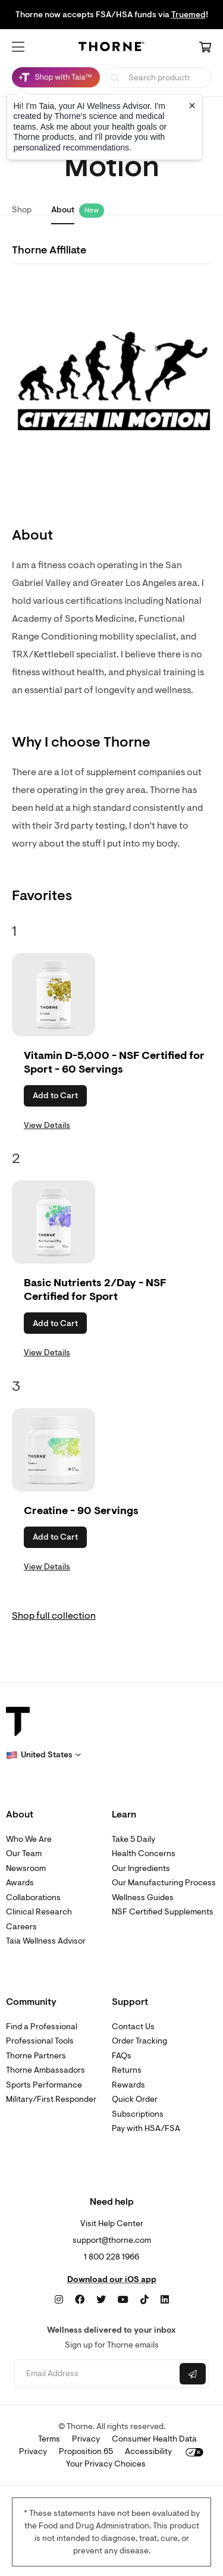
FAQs (121, 2056)
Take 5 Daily (133, 1839)
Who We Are (29, 1839)
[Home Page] (111, 48)
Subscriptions (138, 2114)
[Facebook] (79, 2300)
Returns (127, 2070)
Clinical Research (39, 1912)
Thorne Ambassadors (45, 2070)
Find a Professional (41, 2027)
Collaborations (33, 1897)
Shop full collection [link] (54, 1616)
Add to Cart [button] (55, 1095)
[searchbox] (158, 77)
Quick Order (135, 2099)
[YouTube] (123, 2300)
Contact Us (133, 2027)
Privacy (86, 2439)
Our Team (24, 1853)
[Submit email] (193, 2373)
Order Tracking (139, 2041)
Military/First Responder (51, 2099)
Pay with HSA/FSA (146, 2128)
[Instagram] (59, 2300)
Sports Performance (44, 2085)
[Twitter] (101, 2300)
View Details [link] (47, 1125)
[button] (18, 47)
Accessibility (148, 2451)
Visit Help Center (111, 2223)
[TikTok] (144, 2300)
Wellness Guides (143, 1897)
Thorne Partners (36, 2056)
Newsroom (26, 1868)
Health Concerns (143, 1853)
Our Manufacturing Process (164, 1883)
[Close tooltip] (192, 105)
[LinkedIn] (165, 2300)
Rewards (128, 2085)
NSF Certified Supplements (162, 1912)
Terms (49, 2439)
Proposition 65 (86, 2451)
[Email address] (96, 2374)
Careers (21, 1927)
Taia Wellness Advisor (46, 1941)
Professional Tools (40, 2041)
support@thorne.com (112, 2240)
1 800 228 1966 (111, 2257)
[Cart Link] (205, 48)
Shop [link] (22, 210)
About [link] (62, 210)
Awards (20, 1883)
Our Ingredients (141, 1868)
